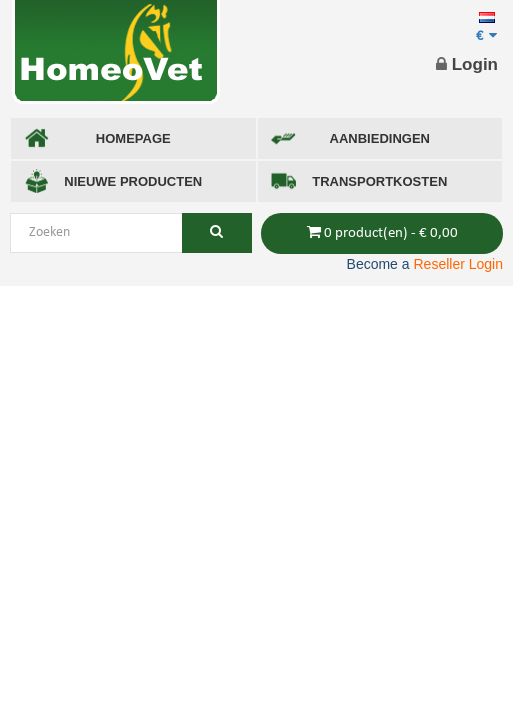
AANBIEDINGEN (350, 138)
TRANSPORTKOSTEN (359, 181)
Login (467, 64)
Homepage (97, 138)
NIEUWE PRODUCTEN (113, 181)
